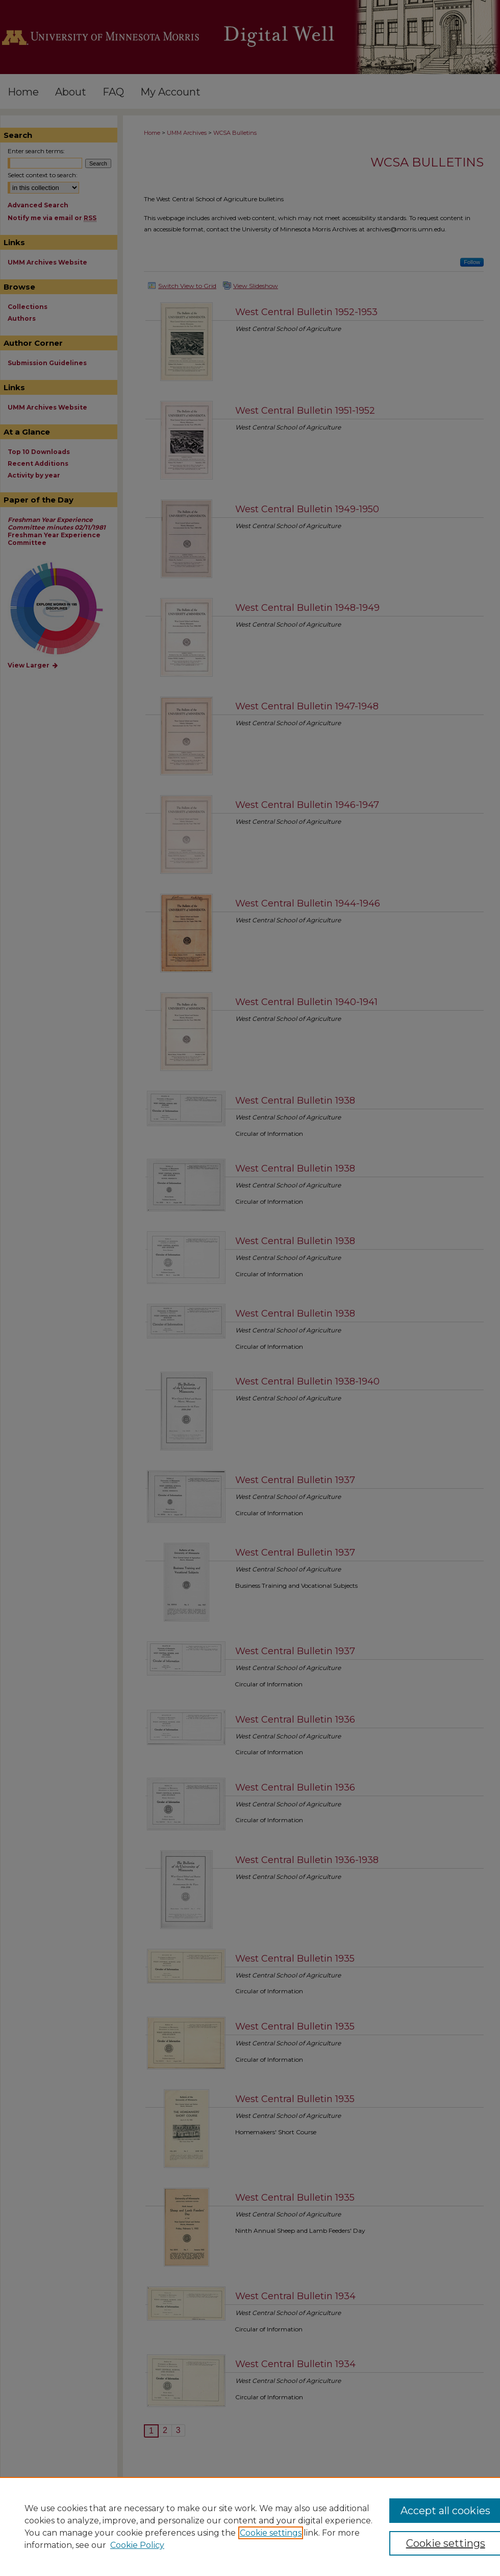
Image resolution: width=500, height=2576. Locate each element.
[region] (250, 2526)
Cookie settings (271, 2533)
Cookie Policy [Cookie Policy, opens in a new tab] (137, 2545)
